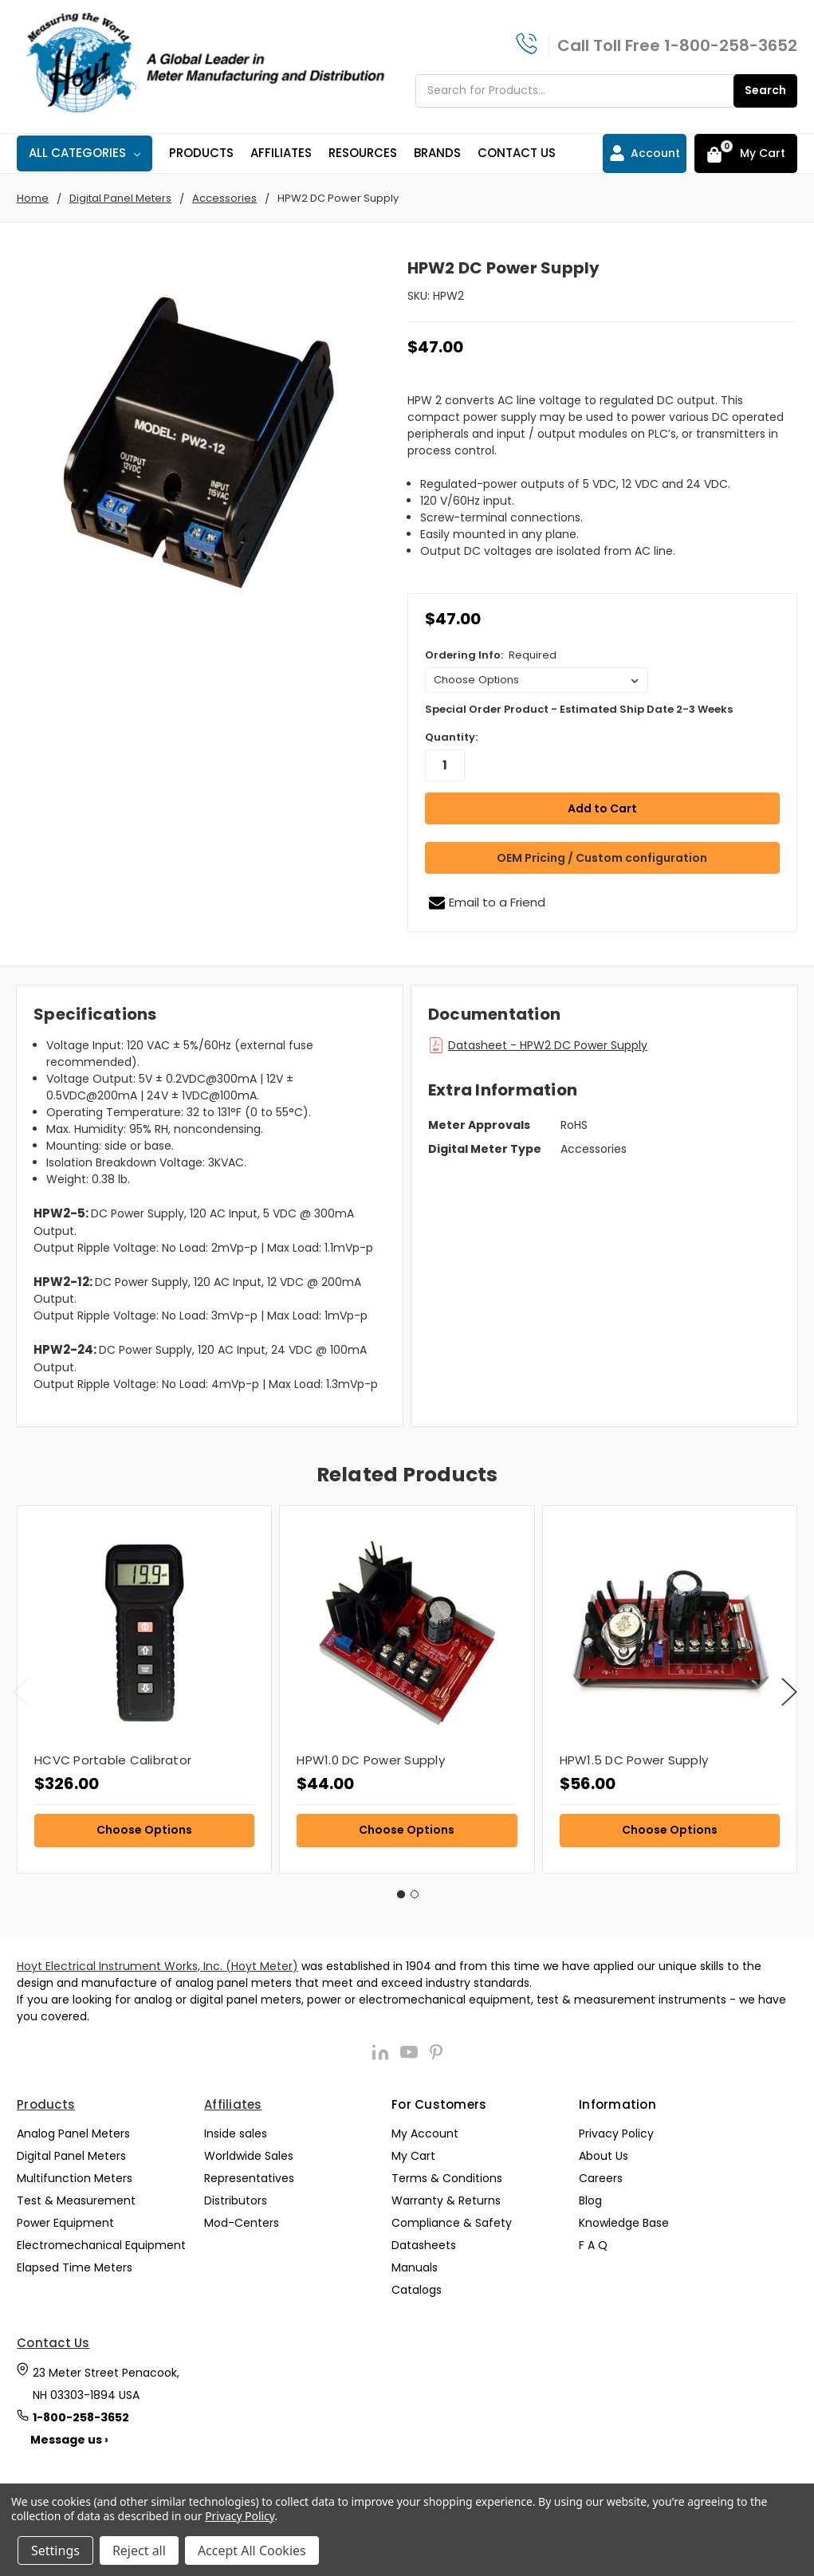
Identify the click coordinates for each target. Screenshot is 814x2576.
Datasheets (423, 2244)
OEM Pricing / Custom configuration (602, 857)
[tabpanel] (144, 1687)
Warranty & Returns (446, 2199)
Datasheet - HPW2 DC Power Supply (547, 1044)
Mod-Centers (241, 2221)
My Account (424, 2132)
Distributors (235, 2199)
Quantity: (451, 737)
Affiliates (281, 152)
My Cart (413, 2154)
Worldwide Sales (248, 2154)
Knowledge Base (624, 2221)
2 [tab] (415, 1893)
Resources (362, 152)
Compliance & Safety (451, 2221)
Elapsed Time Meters (74, 2266)
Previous (21, 1690)
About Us (603, 2154)
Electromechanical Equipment (101, 2244)
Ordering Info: (491, 655)
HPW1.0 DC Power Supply (371, 1759)
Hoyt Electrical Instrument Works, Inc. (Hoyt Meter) (157, 1964)
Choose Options (144, 1828)
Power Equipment (65, 2221)
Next (789, 1690)
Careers (601, 2177)
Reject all (139, 2550)
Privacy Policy (616, 2132)
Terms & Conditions (446, 2177)
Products (201, 152)
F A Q (593, 2244)
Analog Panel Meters (73, 2132)
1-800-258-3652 (730, 45)
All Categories (84, 152)
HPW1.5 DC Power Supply (634, 1759)
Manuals (414, 2266)
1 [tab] (401, 1893)
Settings (55, 2550)
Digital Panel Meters (71, 2154)
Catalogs (416, 2288)
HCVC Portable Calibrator (112, 1759)
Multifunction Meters (74, 2177)
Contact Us (517, 152)
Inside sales (235, 2132)
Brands (437, 152)
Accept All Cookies (252, 2550)
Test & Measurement (76, 2199)
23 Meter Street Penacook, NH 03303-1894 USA (106, 2382)
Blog (590, 2199)
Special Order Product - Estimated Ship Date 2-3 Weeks (579, 709)
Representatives (249, 2177)
